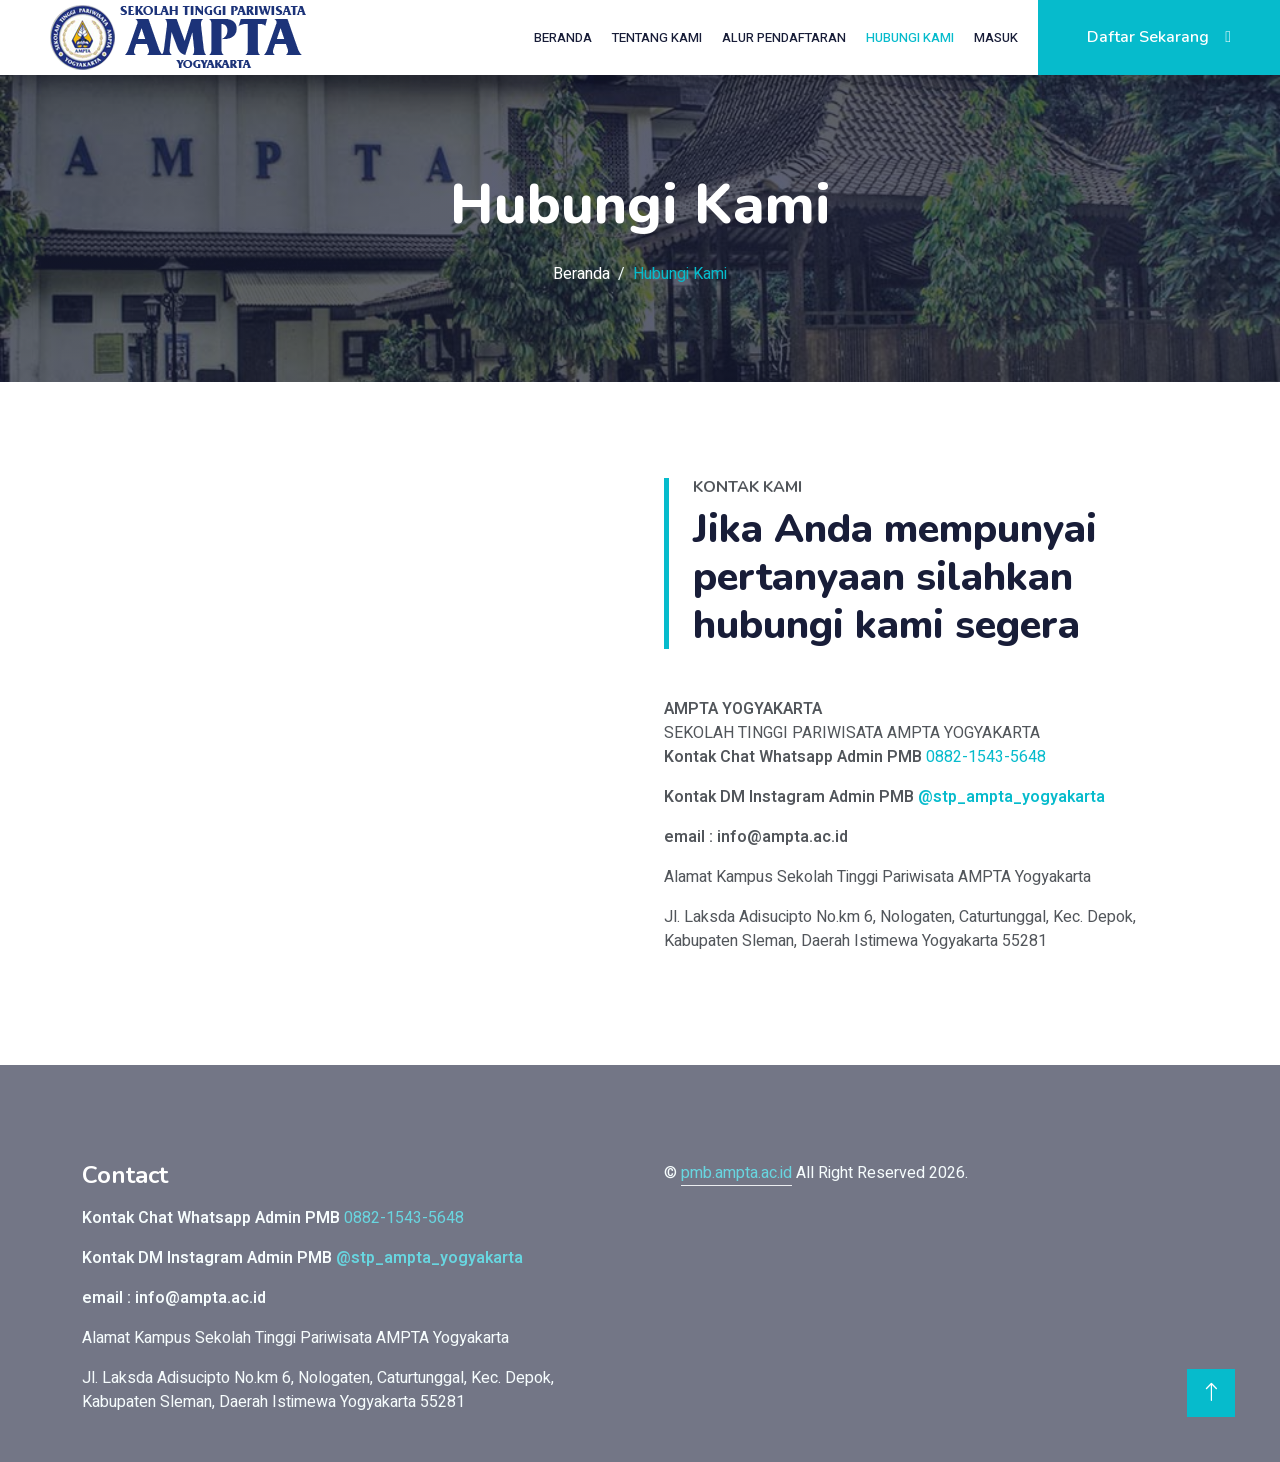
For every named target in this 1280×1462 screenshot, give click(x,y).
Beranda (563, 37)
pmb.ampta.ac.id (736, 1173)
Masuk (996, 37)
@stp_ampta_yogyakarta (1011, 797)
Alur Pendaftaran (784, 37)
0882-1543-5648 (986, 757)
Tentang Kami (657, 37)
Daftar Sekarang (1159, 37)
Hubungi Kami (910, 37)
